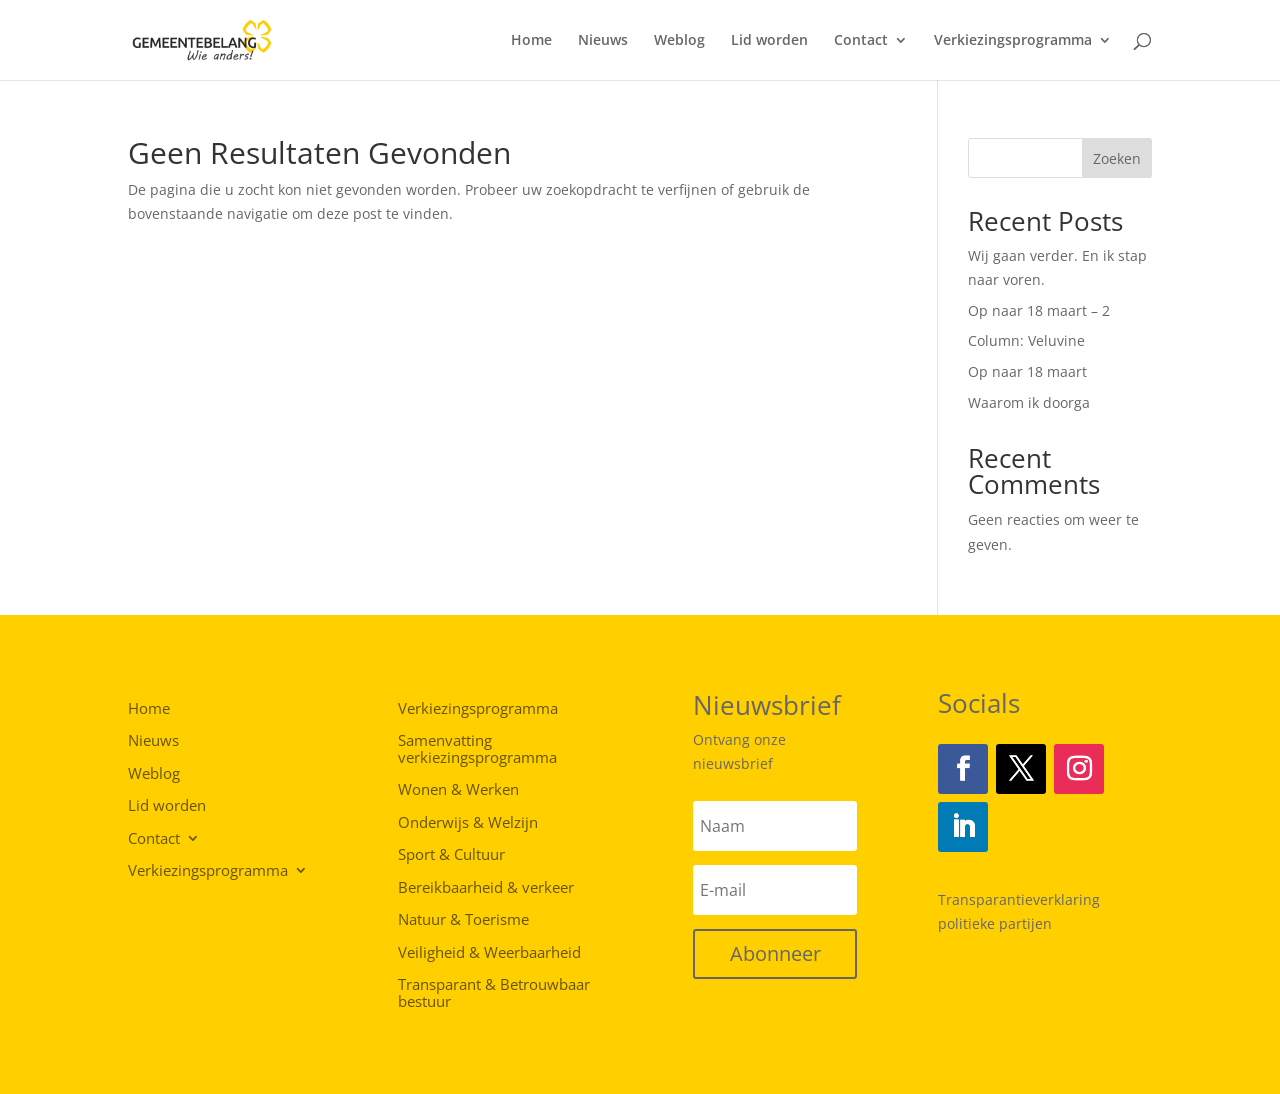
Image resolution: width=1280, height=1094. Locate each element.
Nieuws (603, 41)
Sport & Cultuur (451, 855)
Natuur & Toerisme (463, 920)
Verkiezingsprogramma (1013, 41)
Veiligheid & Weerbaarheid (489, 953)
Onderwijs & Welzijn (468, 823)
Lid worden (769, 41)
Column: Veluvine (1026, 340)
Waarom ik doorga (1029, 402)
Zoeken (1117, 158)
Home (531, 41)
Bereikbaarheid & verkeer (486, 888)
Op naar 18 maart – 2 (1039, 310)
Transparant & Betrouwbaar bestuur (494, 993)
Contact (861, 41)
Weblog (679, 41)
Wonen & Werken (458, 790)
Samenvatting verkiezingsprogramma (477, 749)
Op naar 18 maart (1027, 371)
